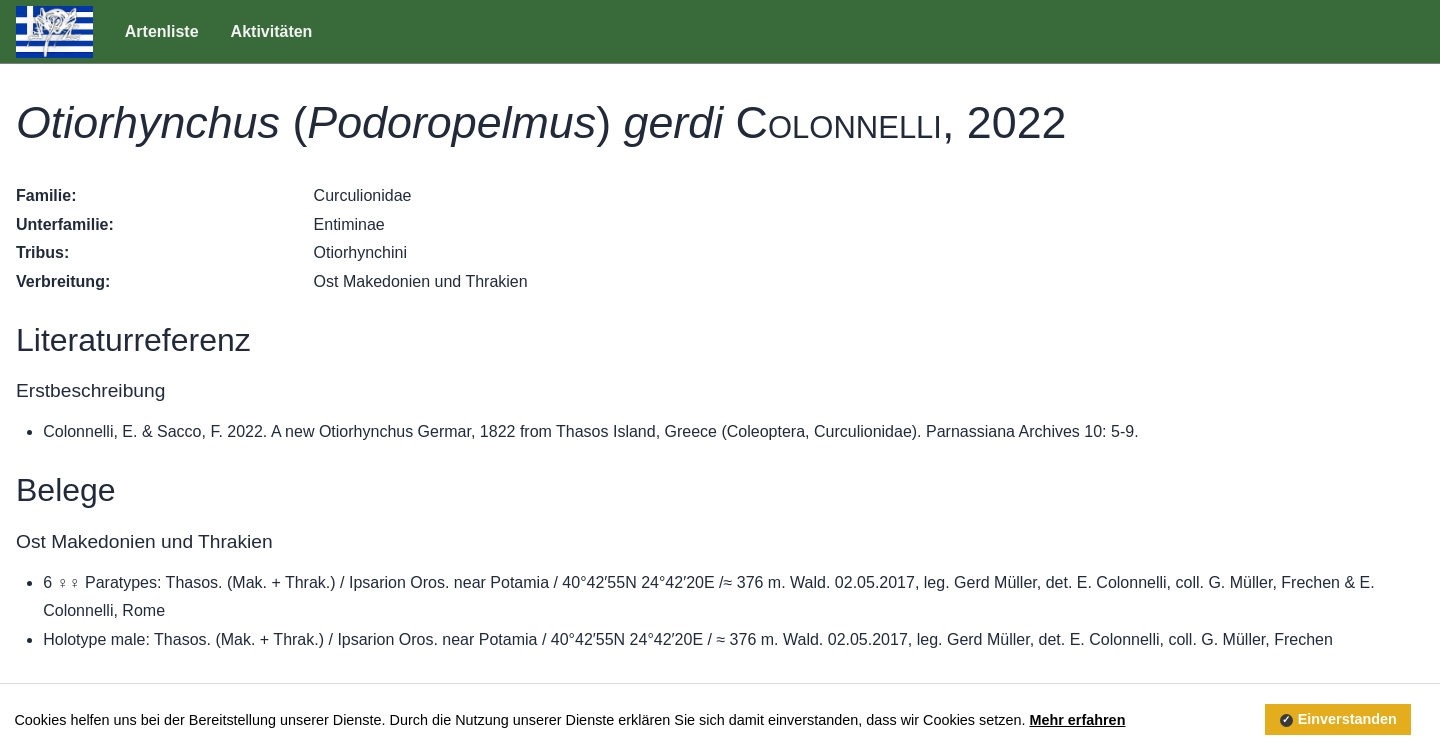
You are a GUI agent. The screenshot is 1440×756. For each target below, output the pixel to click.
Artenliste (162, 31)
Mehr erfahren (1077, 720)
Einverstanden (1347, 720)
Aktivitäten (272, 31)
